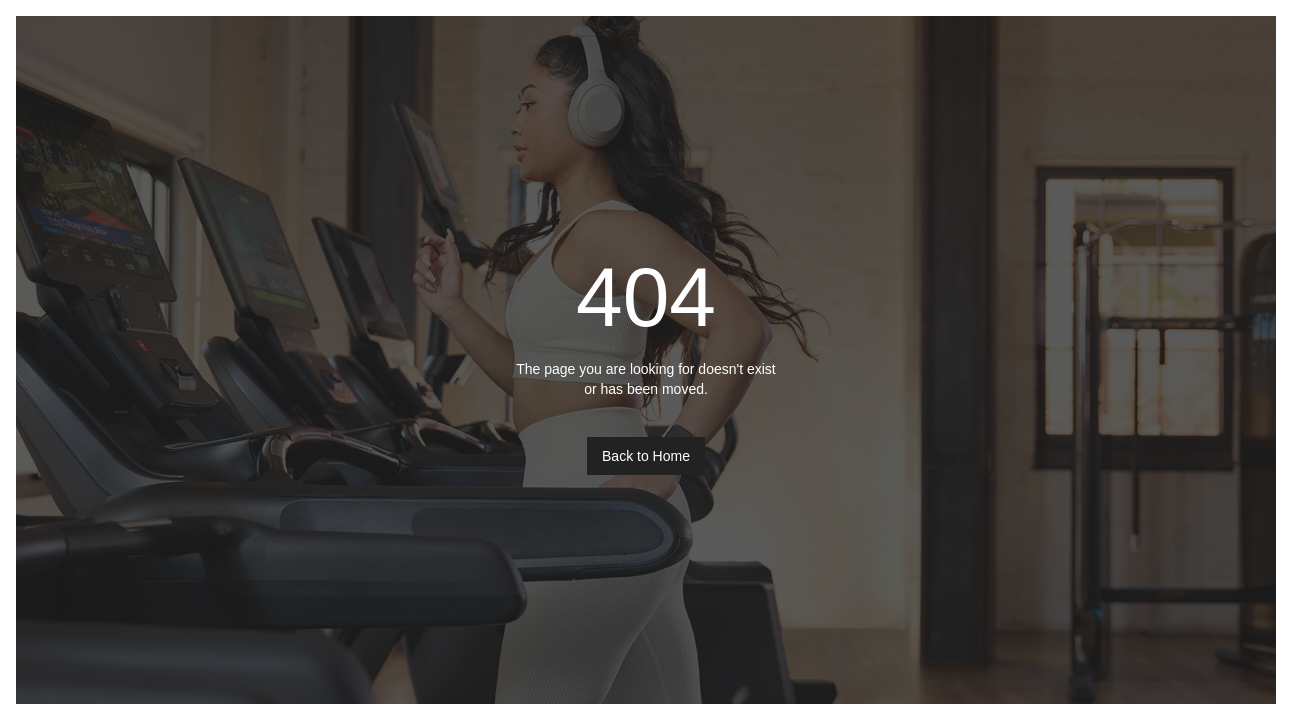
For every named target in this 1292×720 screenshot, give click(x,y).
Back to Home (646, 456)
